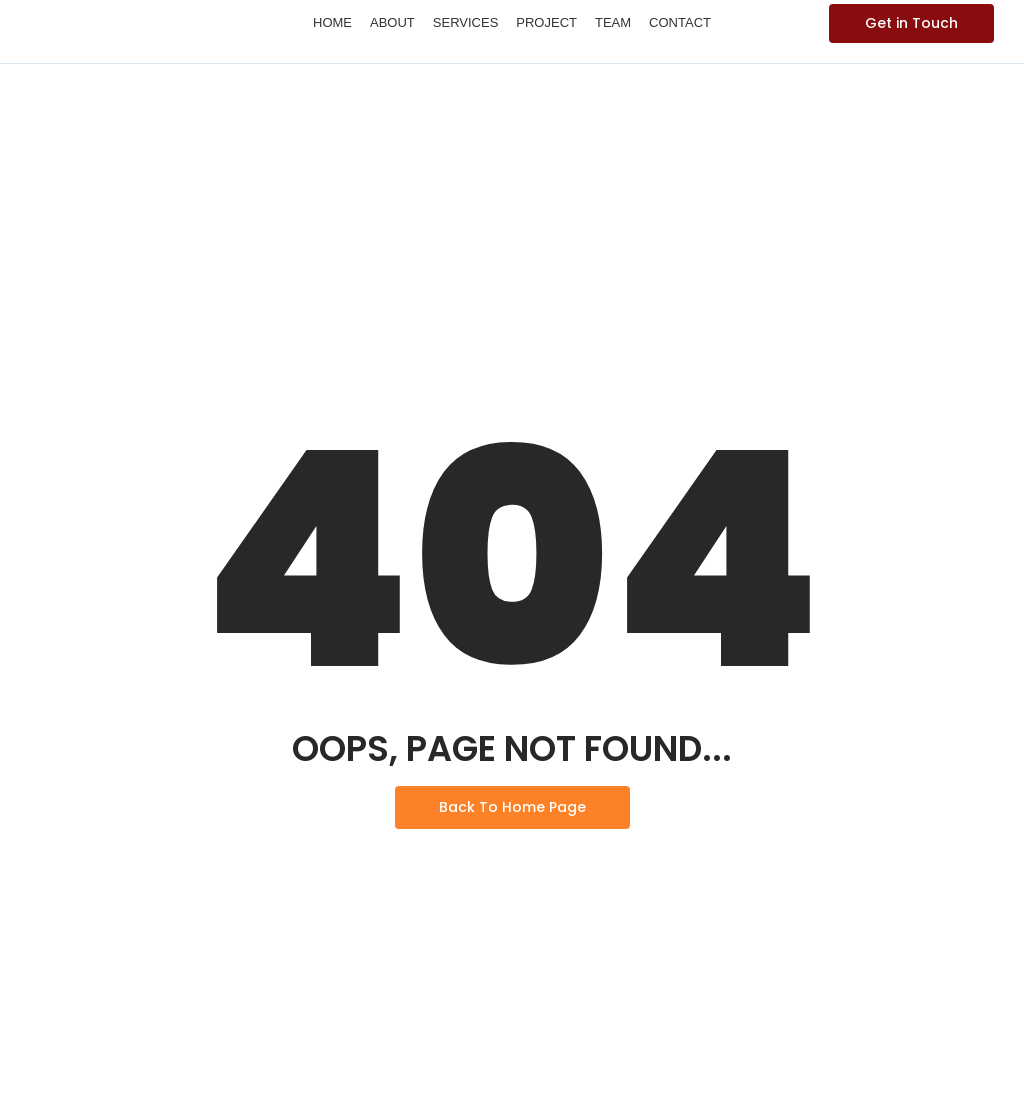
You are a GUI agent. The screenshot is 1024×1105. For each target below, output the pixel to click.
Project (546, 22)
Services (466, 22)
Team (613, 22)
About (392, 22)
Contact (680, 22)
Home (332, 22)
